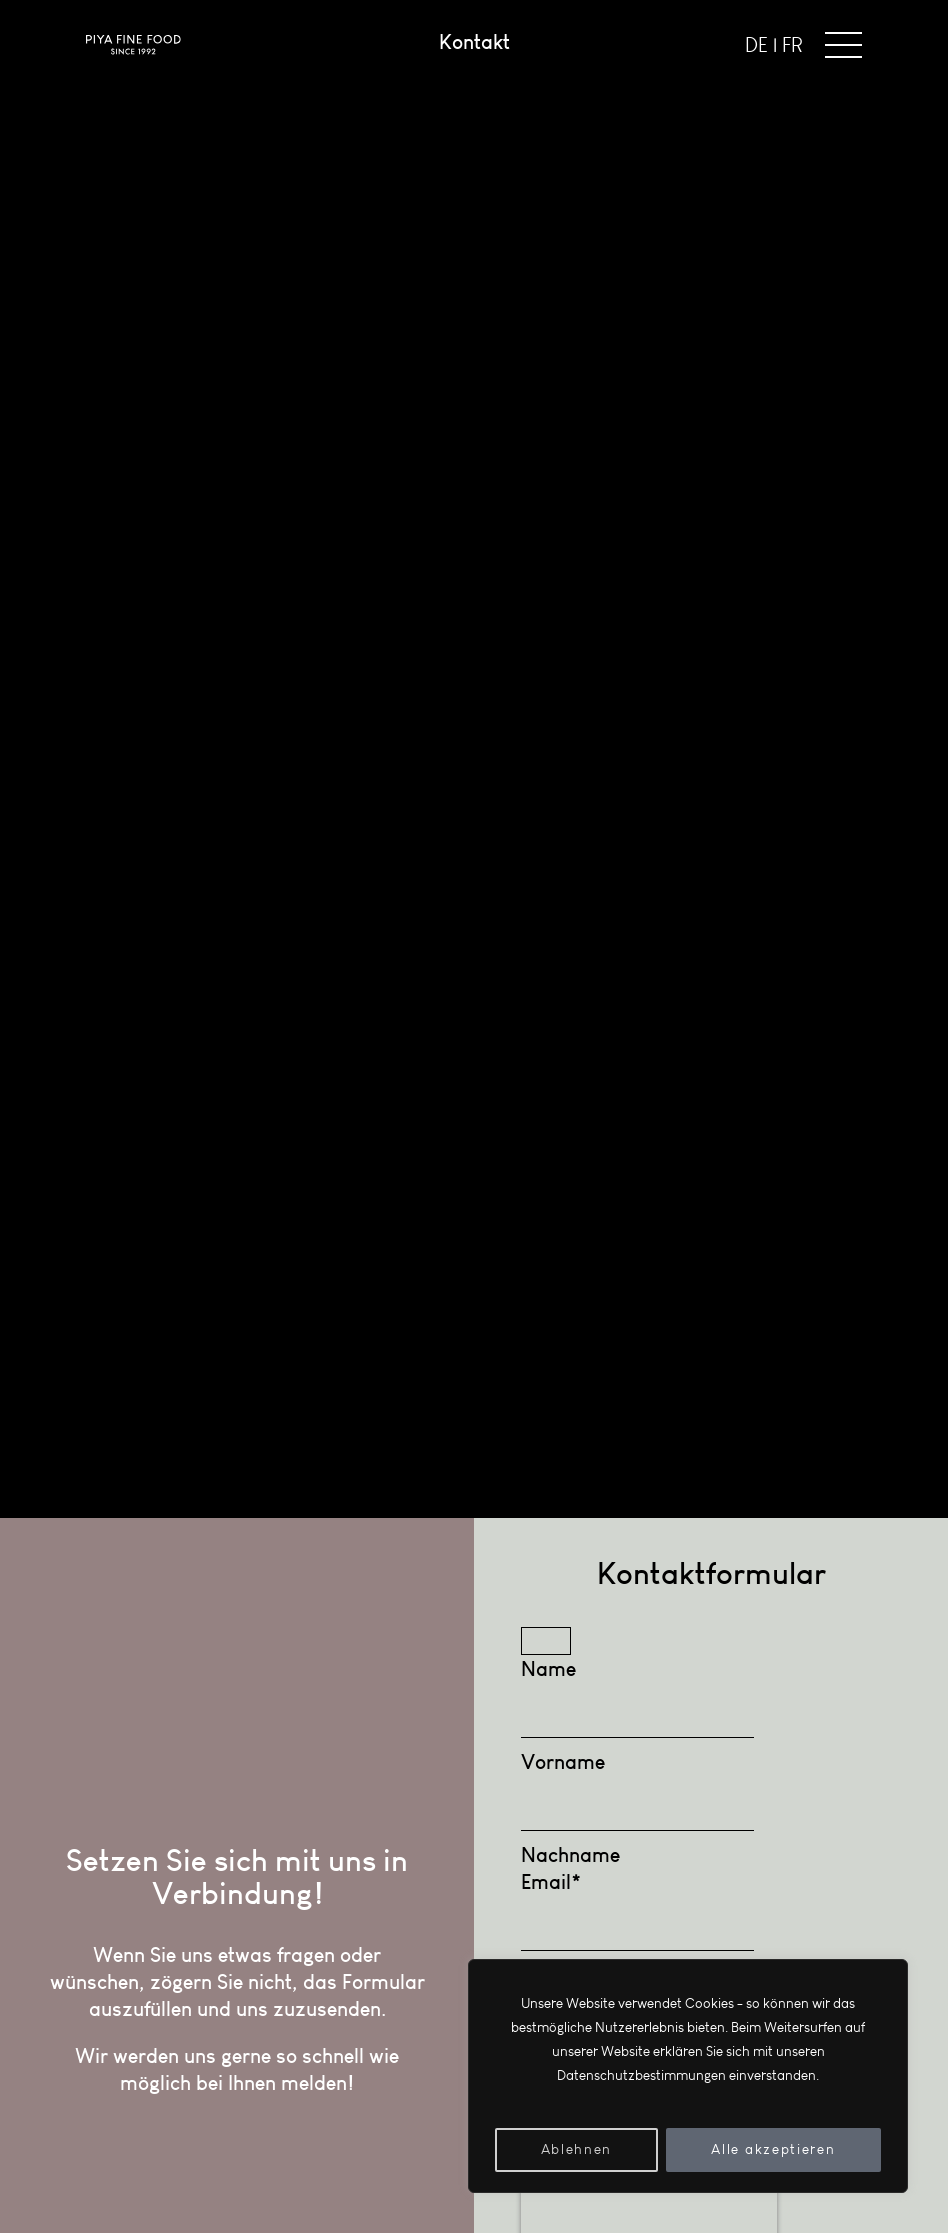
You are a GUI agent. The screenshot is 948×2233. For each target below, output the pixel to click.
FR (792, 45)
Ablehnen (576, 2149)
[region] (688, 2076)
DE (756, 45)
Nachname (570, 1854)
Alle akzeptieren (773, 2149)
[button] (843, 45)
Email (551, 1881)
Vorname (563, 1761)
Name (548, 1668)
